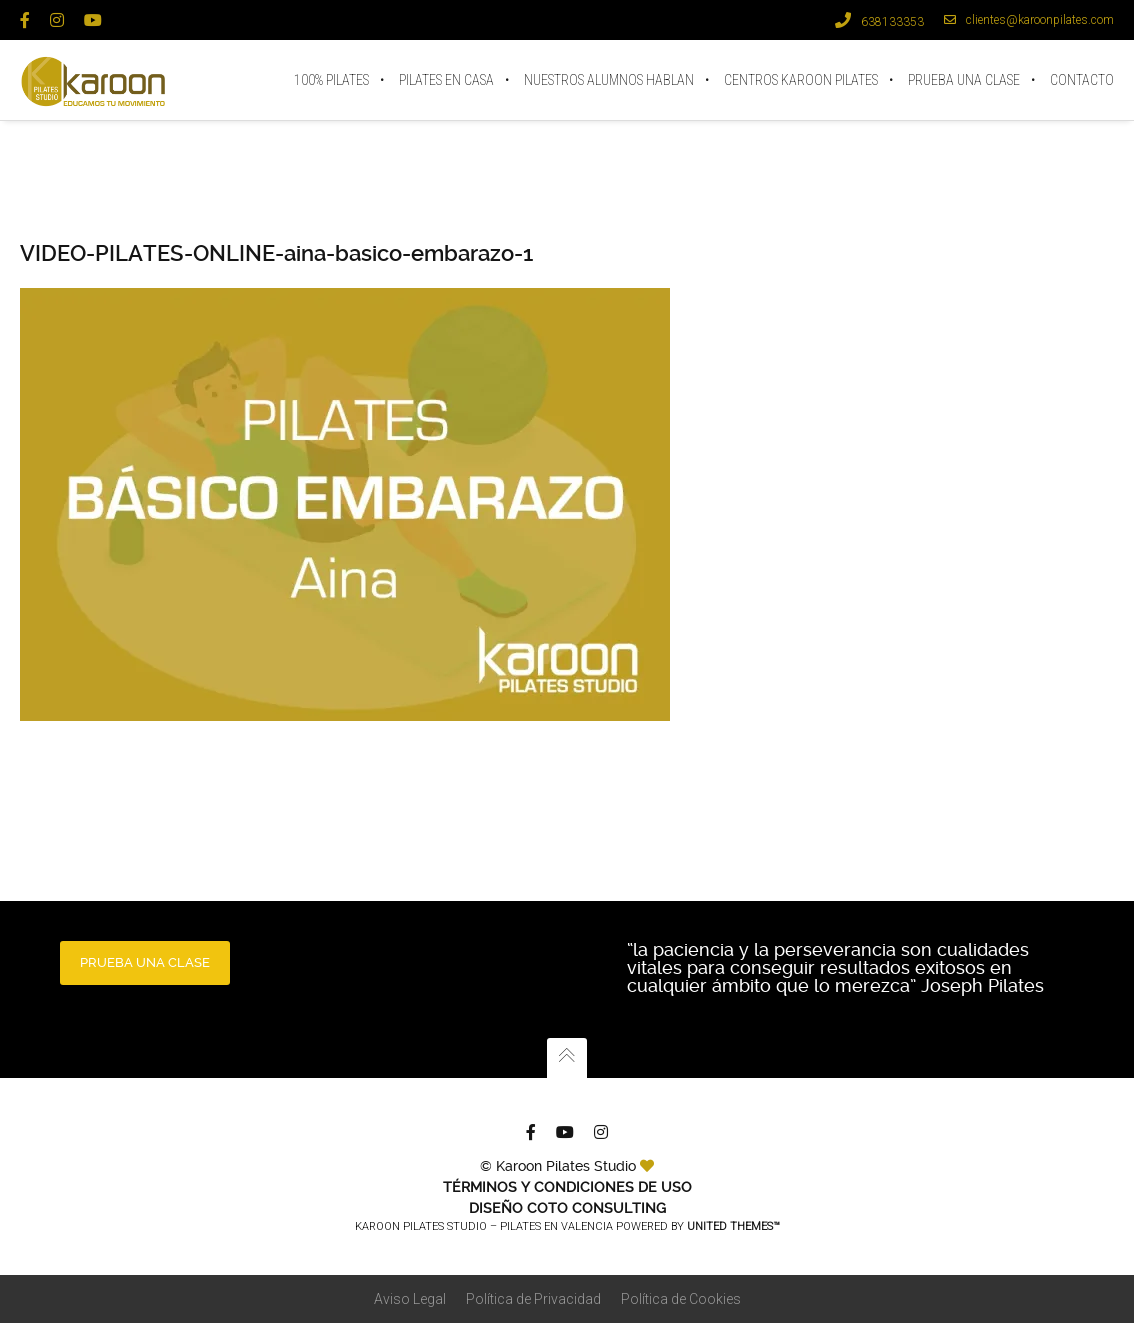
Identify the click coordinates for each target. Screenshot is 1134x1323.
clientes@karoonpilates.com (1029, 20)
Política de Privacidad (533, 1299)
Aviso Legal (410, 1299)
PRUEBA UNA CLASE (145, 962)
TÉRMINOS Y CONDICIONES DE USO (567, 1187)
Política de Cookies (681, 1299)
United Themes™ (733, 1226)
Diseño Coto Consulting (567, 1208)
